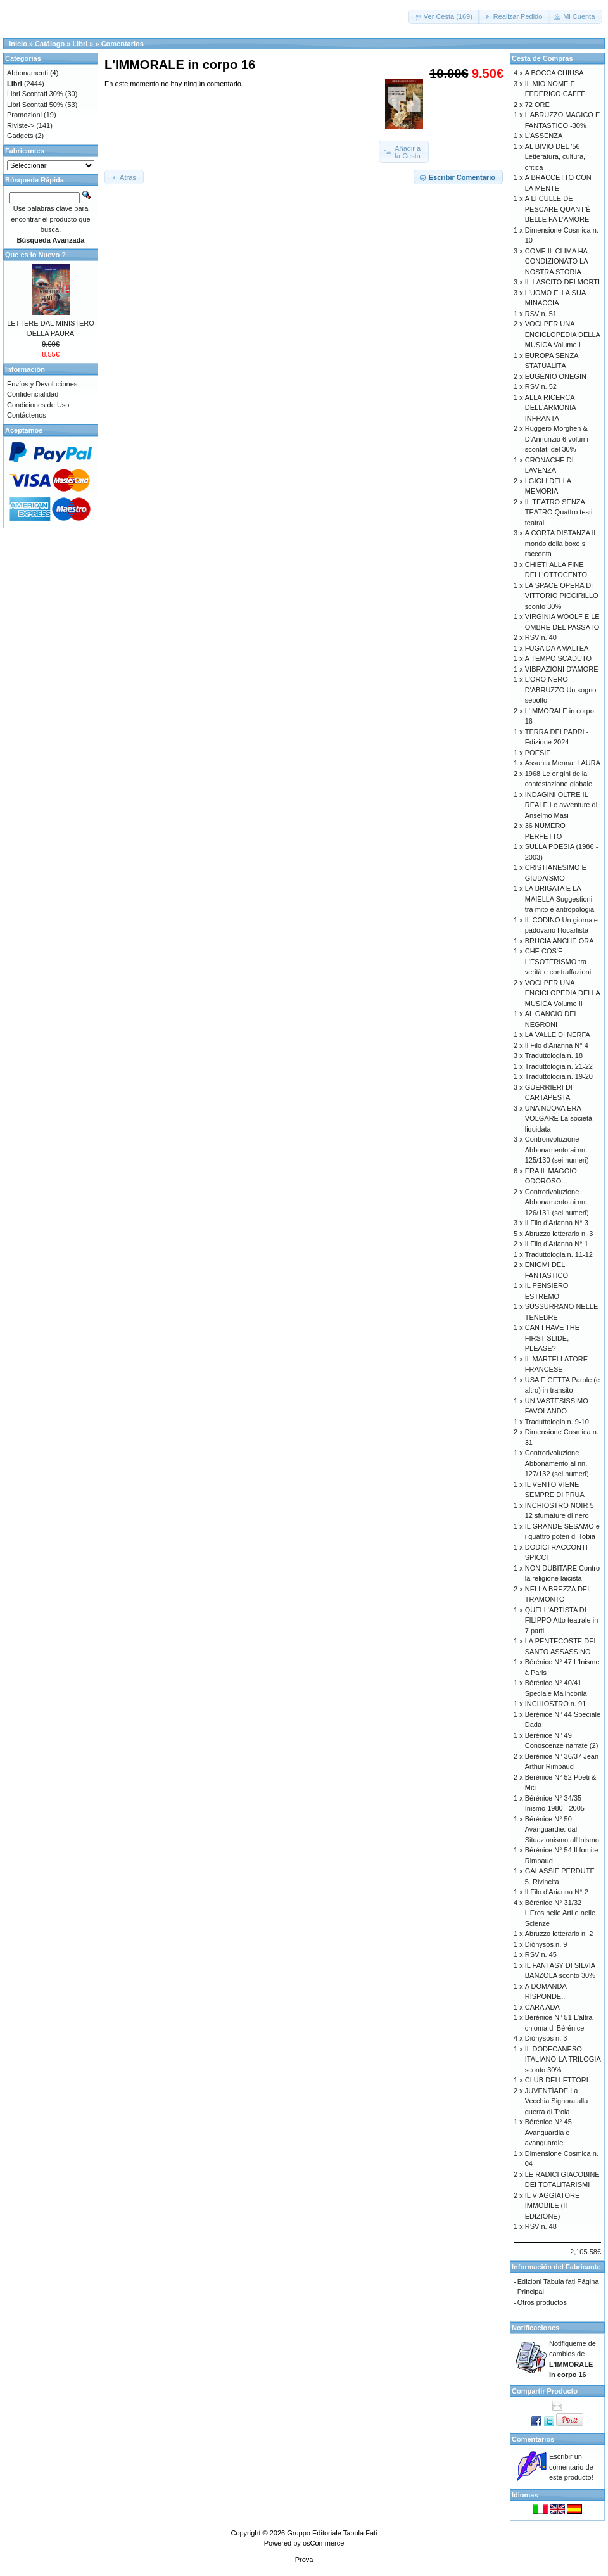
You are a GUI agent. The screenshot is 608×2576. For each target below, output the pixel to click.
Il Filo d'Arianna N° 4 (556, 1045)
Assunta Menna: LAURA (562, 763)
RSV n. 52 (541, 386)
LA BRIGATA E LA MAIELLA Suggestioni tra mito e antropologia (559, 898)
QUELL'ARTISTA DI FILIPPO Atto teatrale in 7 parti (561, 1620)
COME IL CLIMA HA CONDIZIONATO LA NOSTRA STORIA (556, 261)
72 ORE (537, 104)
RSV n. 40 (541, 637)
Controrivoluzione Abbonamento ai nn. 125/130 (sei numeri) (557, 1149)
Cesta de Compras (542, 58)
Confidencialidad (32, 394)
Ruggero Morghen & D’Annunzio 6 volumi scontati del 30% (556, 438)
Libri (79, 44)
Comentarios (122, 44)
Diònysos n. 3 (546, 2038)
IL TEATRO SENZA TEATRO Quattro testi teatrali (559, 512)
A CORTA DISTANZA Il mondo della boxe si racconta (560, 543)
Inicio (18, 44)
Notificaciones (535, 2327)
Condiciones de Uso (38, 405)
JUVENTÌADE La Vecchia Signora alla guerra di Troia (556, 2101)
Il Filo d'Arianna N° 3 (556, 1223)
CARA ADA (542, 2007)
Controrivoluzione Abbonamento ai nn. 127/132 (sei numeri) (557, 1463)
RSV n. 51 (541, 313)
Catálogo (50, 44)
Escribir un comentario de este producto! (571, 2466)
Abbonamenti (27, 73)
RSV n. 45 (541, 1954)
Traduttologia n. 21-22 (559, 1066)
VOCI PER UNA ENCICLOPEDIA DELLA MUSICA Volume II (562, 993)
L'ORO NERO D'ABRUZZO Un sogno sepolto (561, 689)
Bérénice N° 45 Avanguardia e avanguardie (548, 2132)
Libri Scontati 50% (35, 104)
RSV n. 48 (541, 2226)
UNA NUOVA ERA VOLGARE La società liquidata (558, 1118)
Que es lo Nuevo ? (35, 254)
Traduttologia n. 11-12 (559, 1254)
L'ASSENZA (544, 135)
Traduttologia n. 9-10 (557, 1421)
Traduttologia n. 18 (554, 1055)
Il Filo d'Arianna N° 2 (556, 1892)
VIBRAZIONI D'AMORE (561, 669)
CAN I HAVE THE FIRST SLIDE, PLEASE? (552, 1337)
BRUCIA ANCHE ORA (559, 941)
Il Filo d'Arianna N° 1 (556, 1243)
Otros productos (542, 2302)
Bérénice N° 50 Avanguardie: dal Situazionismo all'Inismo (562, 1829)
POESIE (538, 752)
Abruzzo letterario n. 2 (559, 1933)
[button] (444, 17)
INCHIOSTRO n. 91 (555, 1703)
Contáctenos (26, 415)
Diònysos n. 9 (546, 1944)
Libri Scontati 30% (35, 94)
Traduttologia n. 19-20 (559, 1076)
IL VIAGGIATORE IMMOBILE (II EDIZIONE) (552, 2205)
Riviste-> (20, 125)
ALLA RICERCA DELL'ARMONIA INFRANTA (550, 407)
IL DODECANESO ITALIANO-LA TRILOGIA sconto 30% (562, 2059)
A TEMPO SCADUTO (558, 658)
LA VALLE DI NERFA (557, 1034)
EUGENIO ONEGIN (555, 376)
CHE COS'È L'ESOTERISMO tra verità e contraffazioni (558, 961)
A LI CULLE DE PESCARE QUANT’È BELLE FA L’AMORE (558, 208)
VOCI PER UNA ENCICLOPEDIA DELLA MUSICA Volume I (562, 334)
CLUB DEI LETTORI (556, 2080)
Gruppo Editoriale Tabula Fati (332, 2533)
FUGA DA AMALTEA (557, 648)
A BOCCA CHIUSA (554, 73)
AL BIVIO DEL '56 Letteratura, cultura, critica (555, 157)
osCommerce (323, 2543)
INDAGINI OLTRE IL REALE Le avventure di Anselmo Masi (561, 805)
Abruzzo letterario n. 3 (559, 1233)
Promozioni (24, 114)
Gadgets (20, 135)
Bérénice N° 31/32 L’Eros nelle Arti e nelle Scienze (560, 1913)
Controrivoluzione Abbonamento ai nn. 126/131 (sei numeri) (557, 1202)
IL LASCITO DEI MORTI (562, 282)
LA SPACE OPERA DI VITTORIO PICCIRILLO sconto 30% (561, 596)
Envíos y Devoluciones (42, 384)
